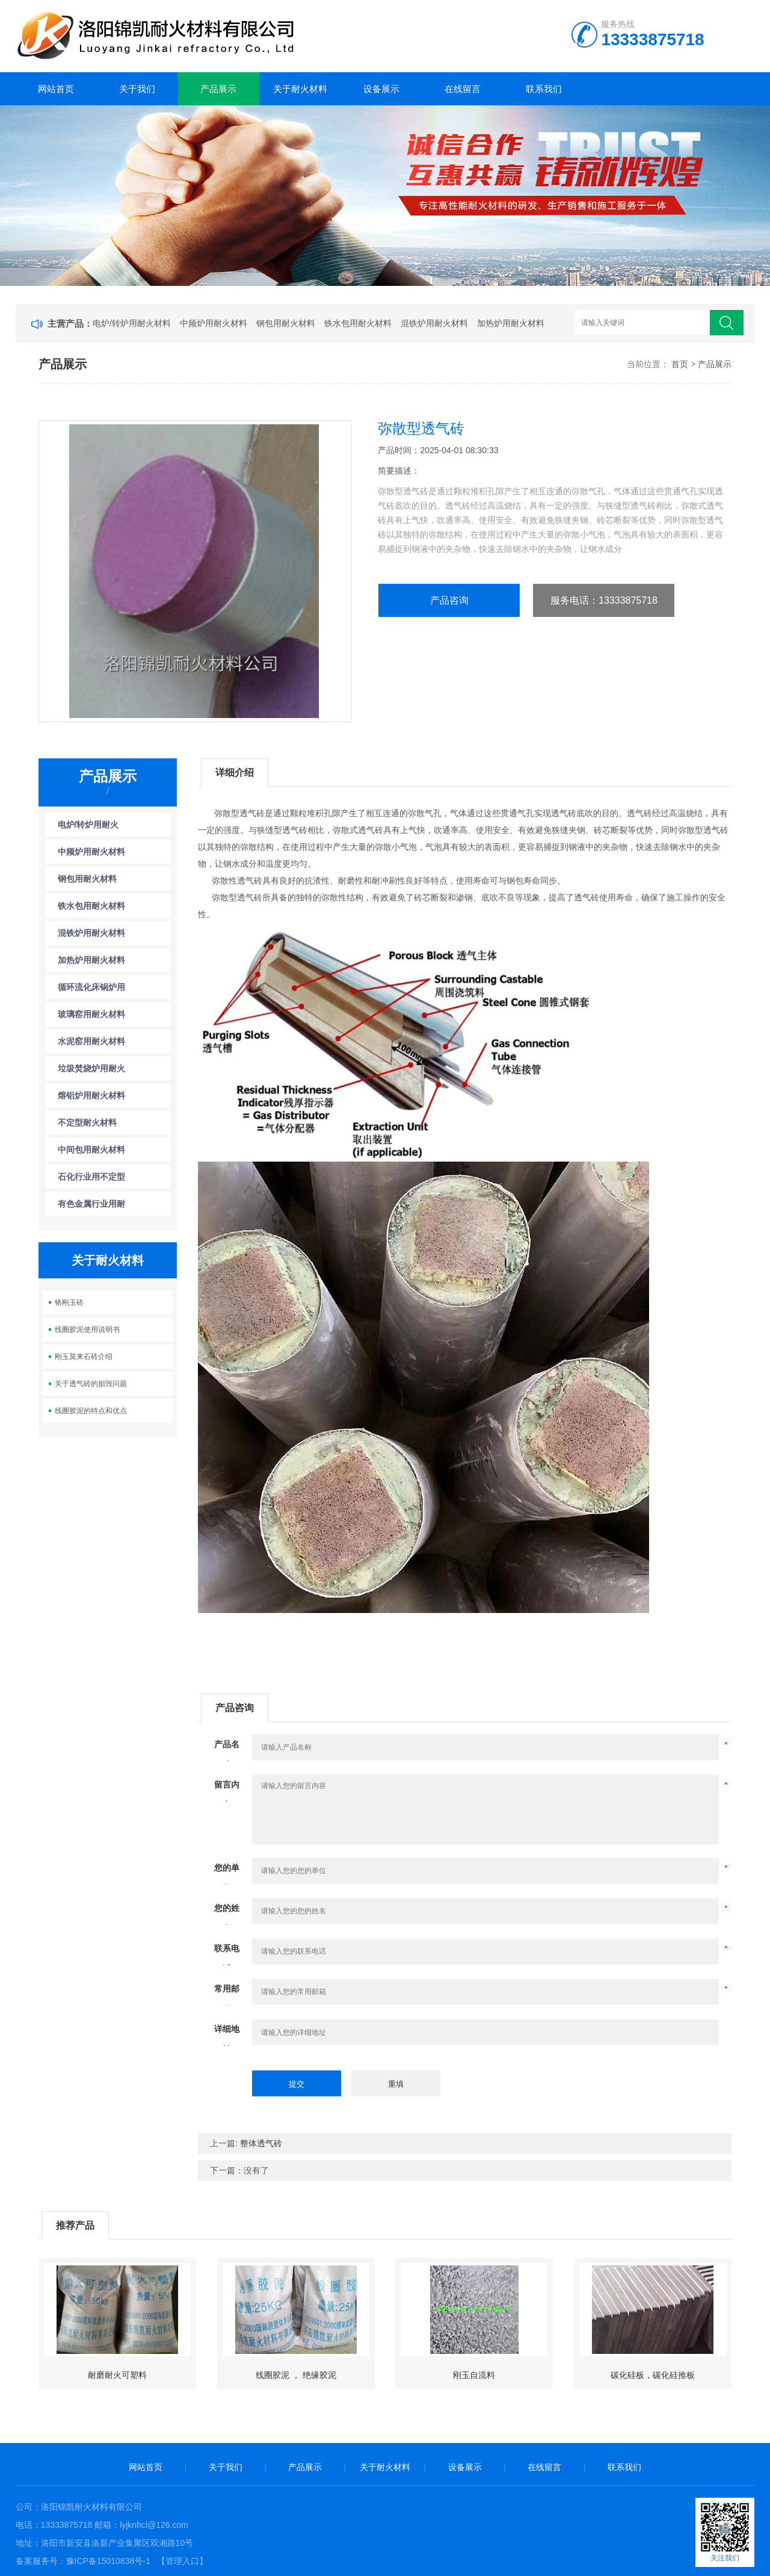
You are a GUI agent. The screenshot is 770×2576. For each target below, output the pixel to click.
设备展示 (381, 89)
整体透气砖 (261, 2143)
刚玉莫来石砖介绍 (83, 1356)
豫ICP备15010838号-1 (108, 2561)
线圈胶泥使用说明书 (87, 1329)
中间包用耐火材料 (91, 1149)
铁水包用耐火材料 (358, 323)
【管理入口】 (182, 2561)
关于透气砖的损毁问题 (91, 1383)
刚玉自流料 (474, 2375)
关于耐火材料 (300, 89)
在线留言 (463, 89)
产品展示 (218, 89)
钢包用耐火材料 (285, 323)
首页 (679, 364)
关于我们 (137, 89)
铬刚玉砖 (69, 1302)
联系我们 (544, 89)
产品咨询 (449, 600)
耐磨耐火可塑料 (117, 2375)
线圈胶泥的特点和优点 (91, 1411)
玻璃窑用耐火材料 (91, 1014)
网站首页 (56, 89)
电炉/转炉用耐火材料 (132, 323)
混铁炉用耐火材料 (434, 323)
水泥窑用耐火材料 (91, 1041)
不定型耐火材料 (87, 1122)
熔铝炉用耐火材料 (91, 1095)
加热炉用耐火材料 (510, 323)
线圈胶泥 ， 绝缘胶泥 (296, 2375)
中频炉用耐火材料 (213, 323)
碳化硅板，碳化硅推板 (653, 2375)
